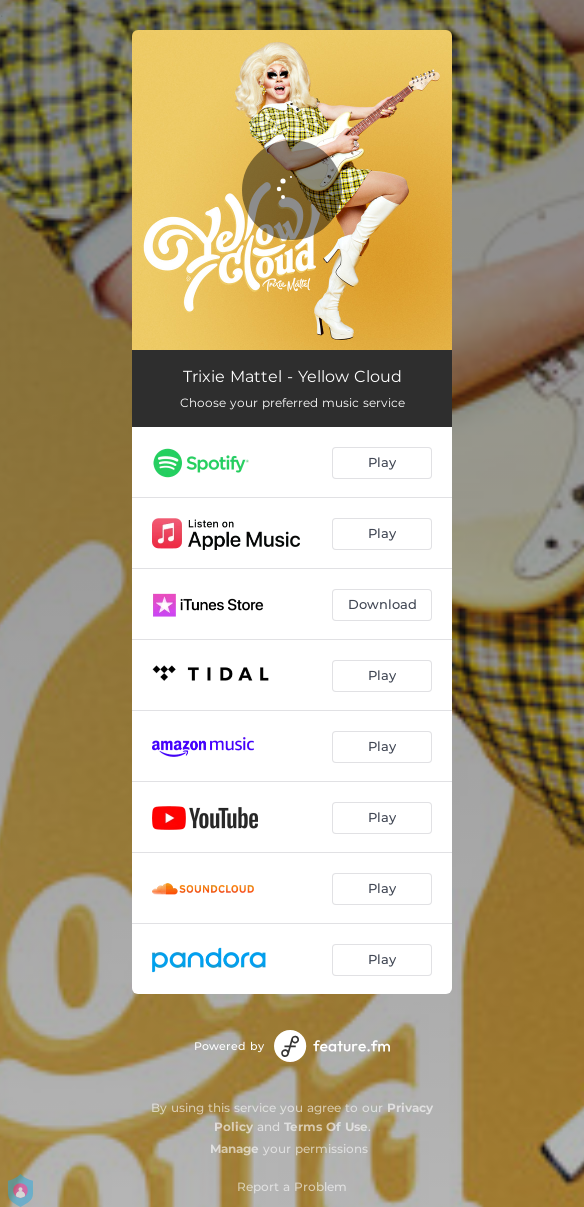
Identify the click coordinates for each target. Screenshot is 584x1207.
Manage (234, 1148)
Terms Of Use (326, 1126)
